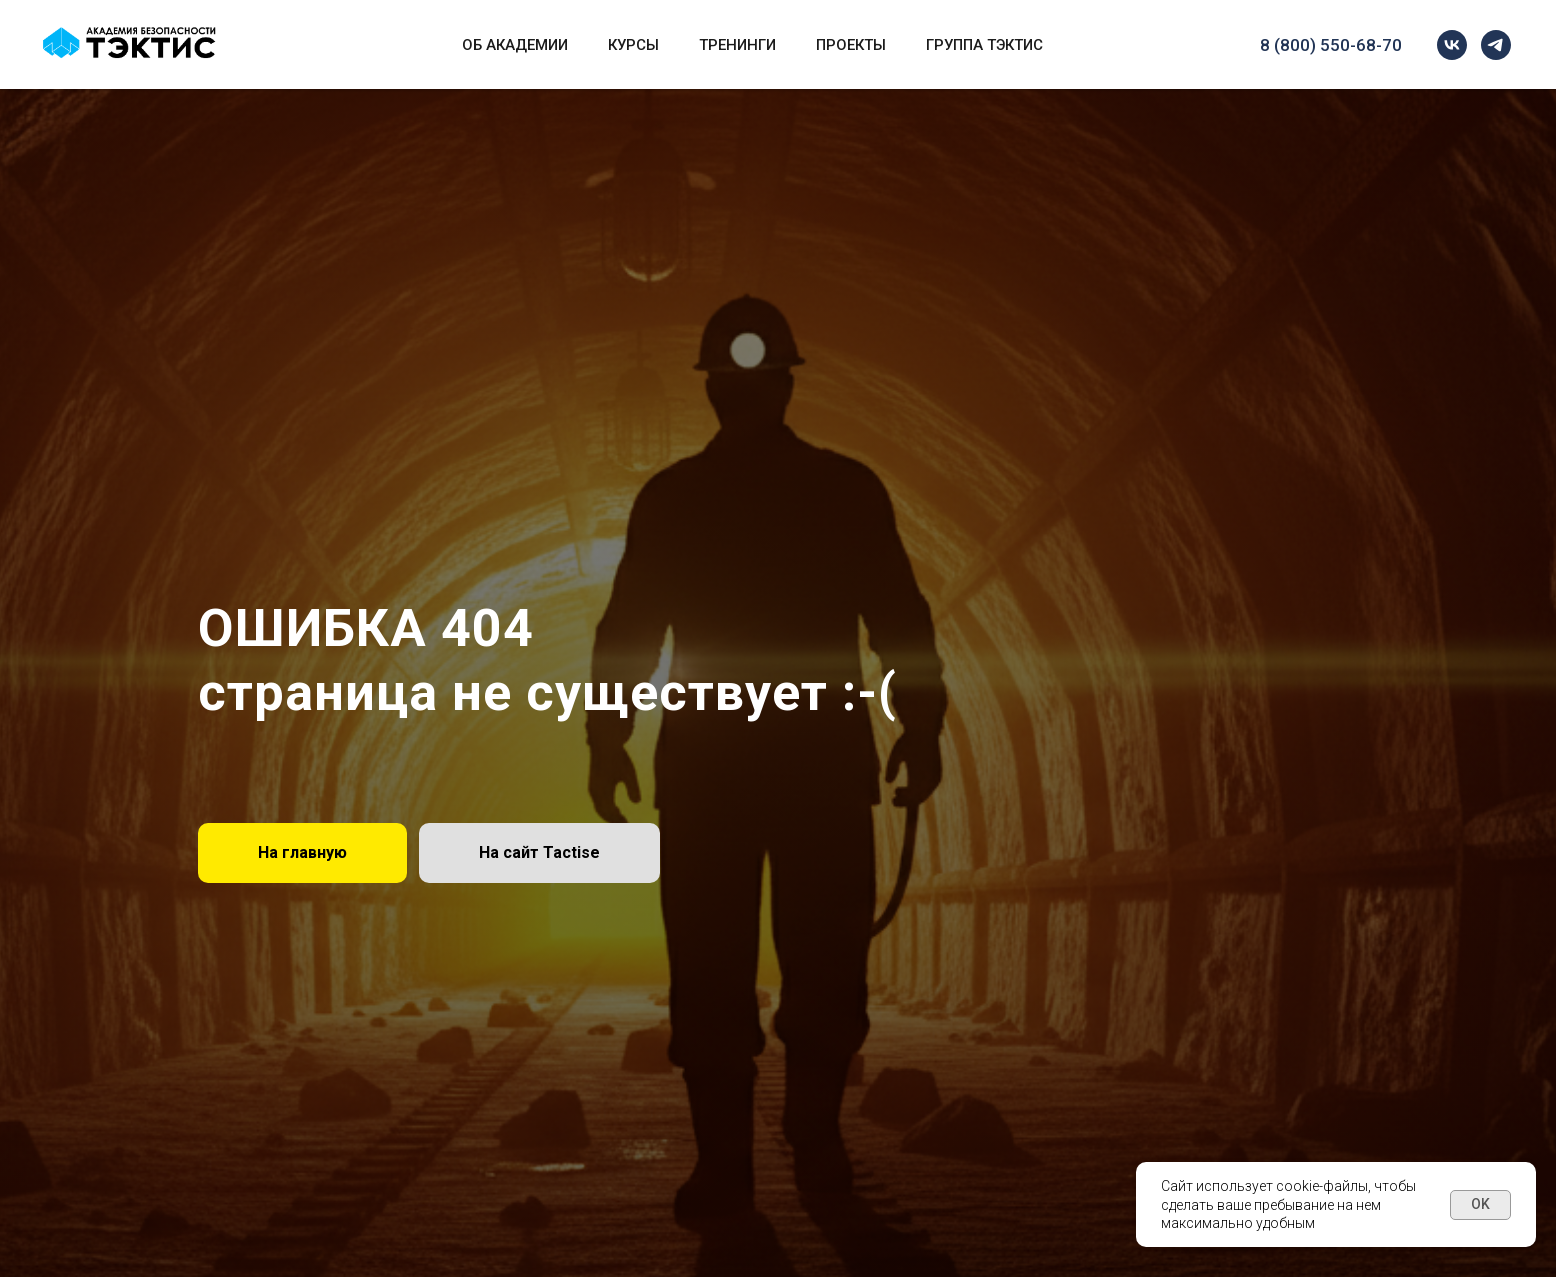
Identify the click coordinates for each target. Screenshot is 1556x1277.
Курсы (633, 45)
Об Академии (515, 45)
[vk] (1452, 45)
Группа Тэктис (984, 45)
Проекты (851, 45)
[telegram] (1496, 45)
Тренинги (737, 45)
